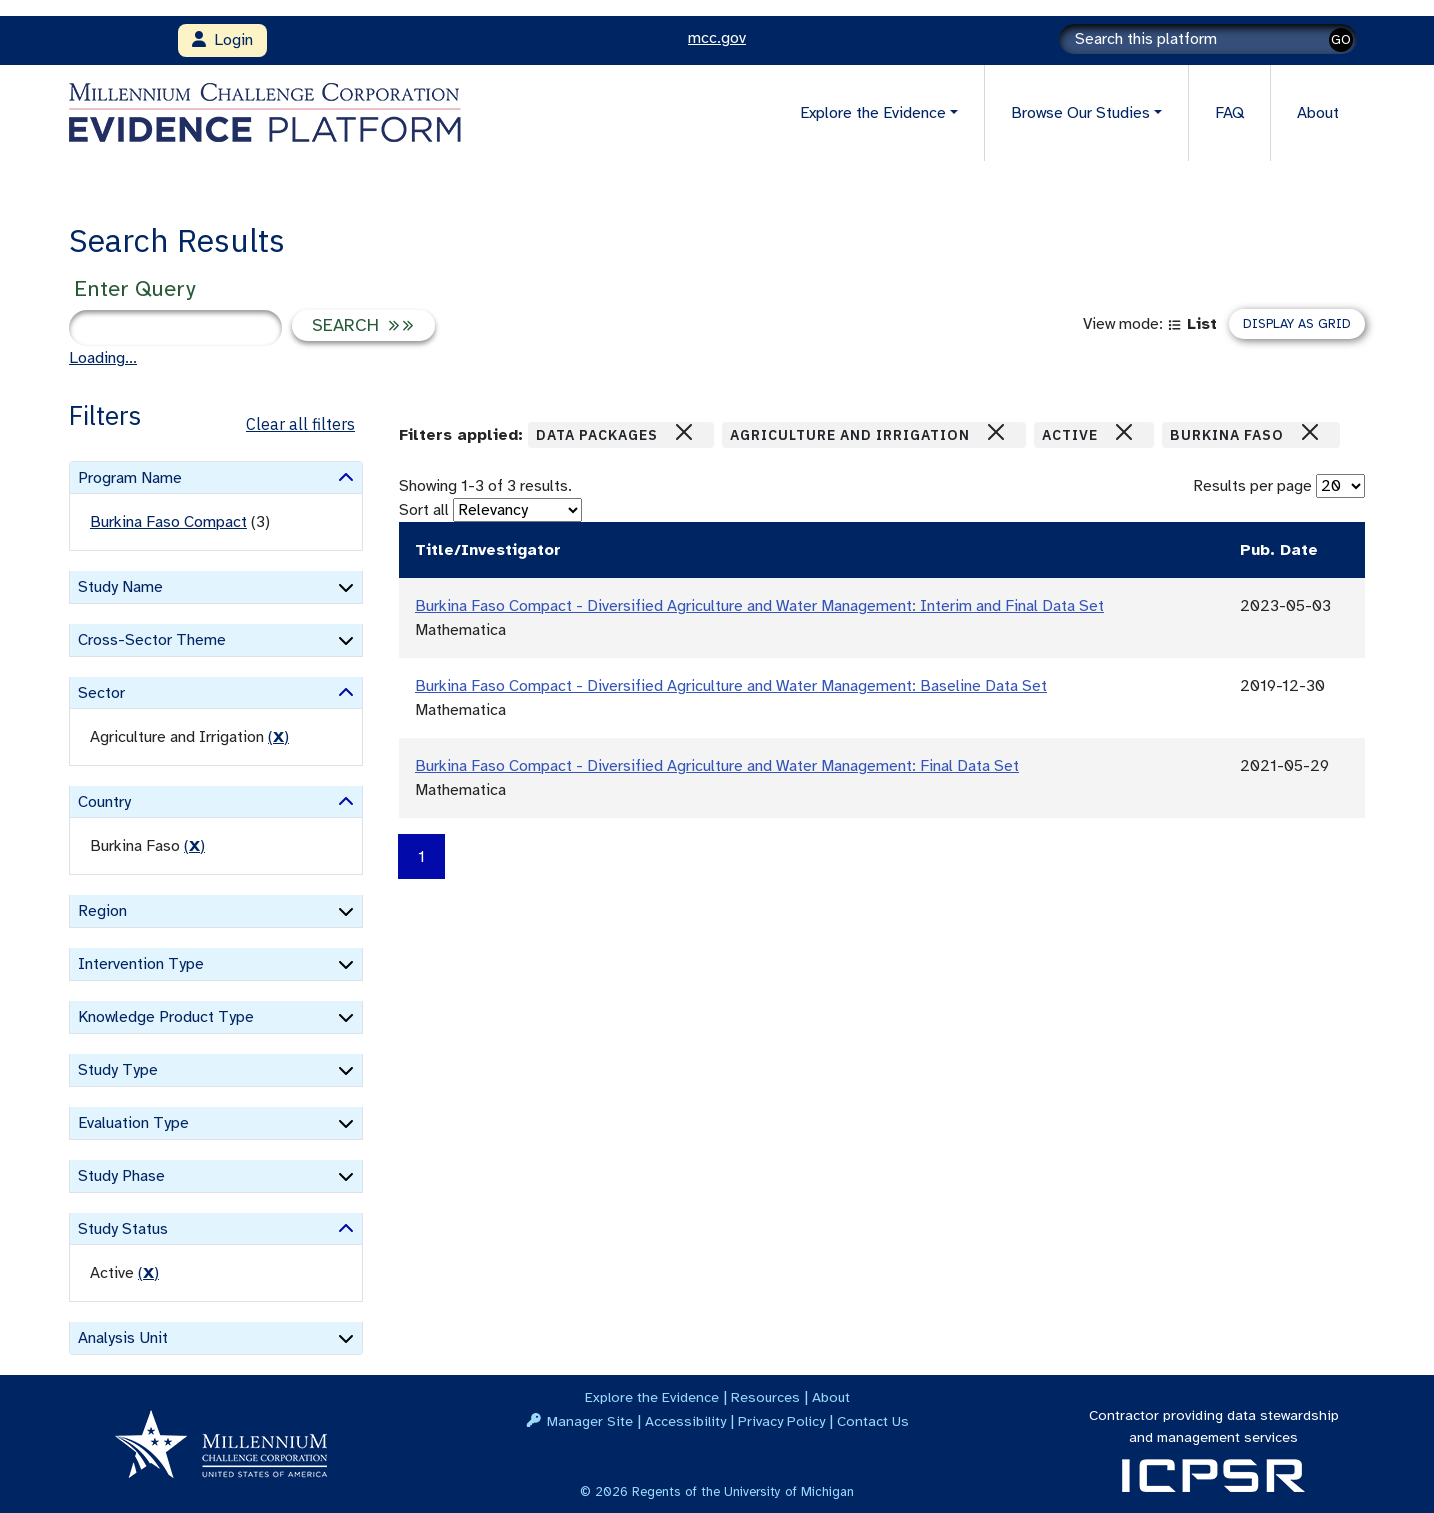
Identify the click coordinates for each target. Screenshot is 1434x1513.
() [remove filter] (278, 737)
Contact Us (873, 1421)
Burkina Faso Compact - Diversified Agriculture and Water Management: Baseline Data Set (731, 686)
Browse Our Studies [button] (1080, 113)
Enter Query (134, 288)
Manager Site (590, 1421)
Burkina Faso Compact (168, 522)
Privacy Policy (781, 1421)
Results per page (1252, 486)
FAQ (1229, 113)
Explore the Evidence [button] (873, 113)
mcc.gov (717, 38)
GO (1341, 39)
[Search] (1208, 39)
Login (222, 40)
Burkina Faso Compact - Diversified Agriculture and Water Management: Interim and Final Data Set (759, 606)
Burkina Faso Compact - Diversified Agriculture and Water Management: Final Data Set (717, 766)
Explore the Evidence (652, 1397)
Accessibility (685, 1421)
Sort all (424, 510)
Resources (765, 1397)
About (1318, 113)
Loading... (103, 358)
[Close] (684, 432)
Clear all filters (300, 424)
